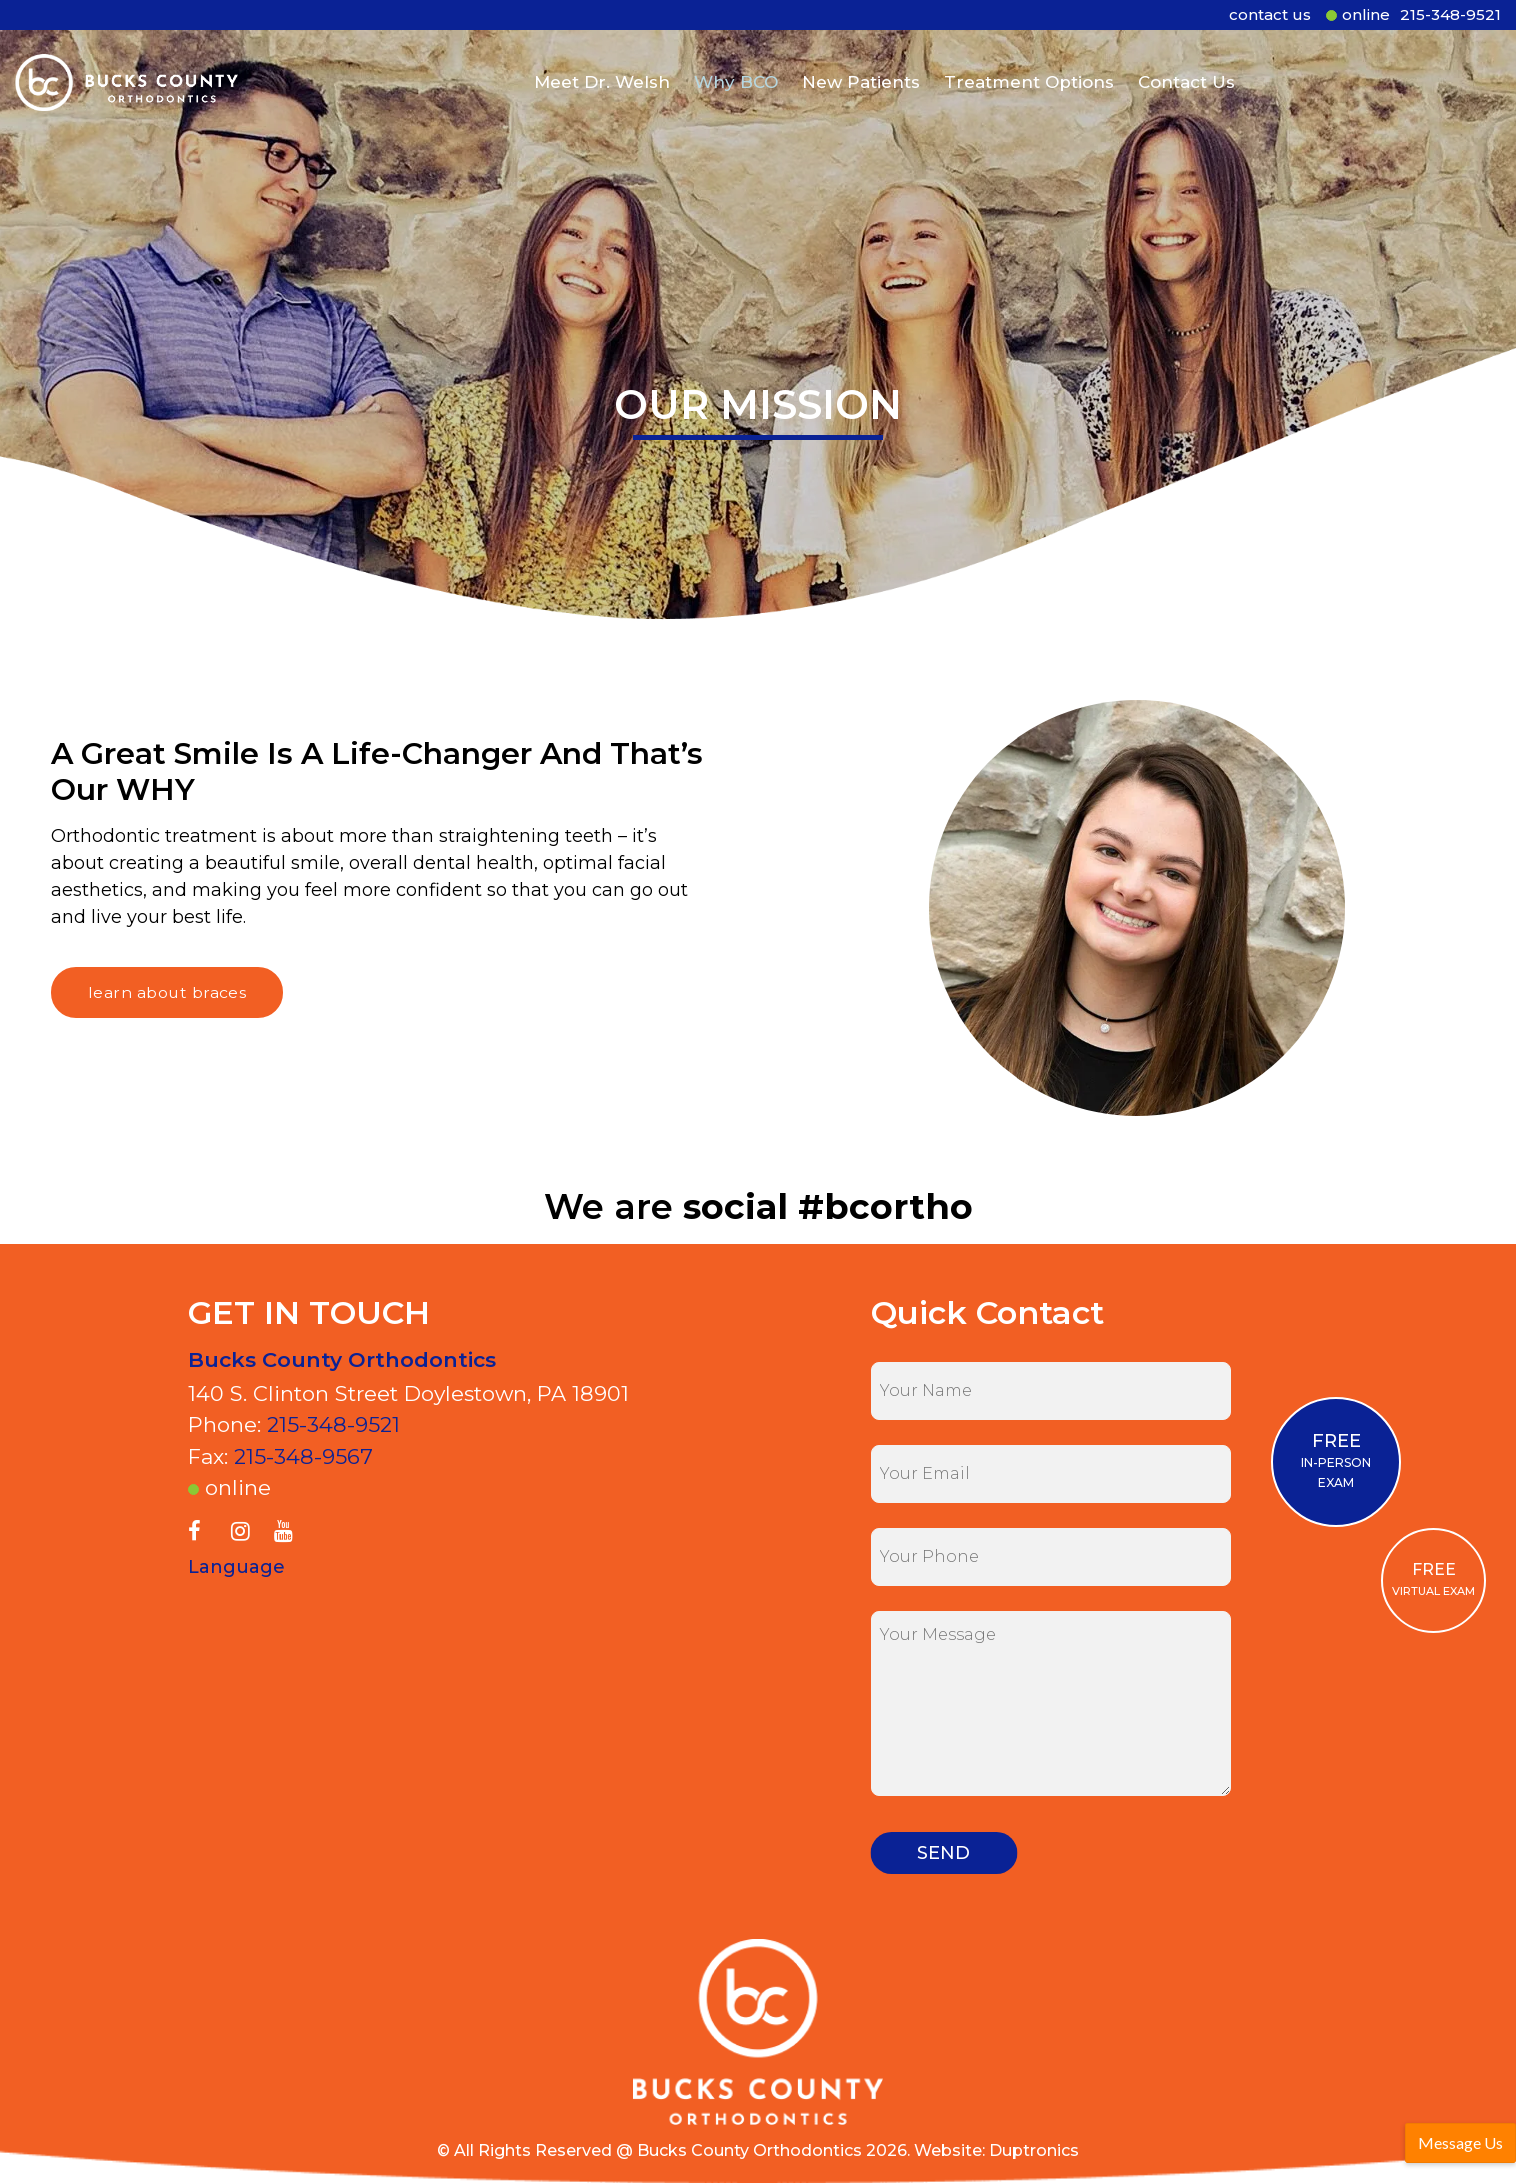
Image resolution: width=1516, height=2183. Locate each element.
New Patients (861, 73)
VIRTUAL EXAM (1433, 1579)
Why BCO (736, 73)
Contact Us (1186, 73)
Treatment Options (1029, 73)
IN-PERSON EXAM (1336, 1460)
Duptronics (1034, 2150)
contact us (1270, 14)
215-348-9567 (303, 1456)
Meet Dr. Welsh (602, 73)
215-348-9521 (1450, 14)
